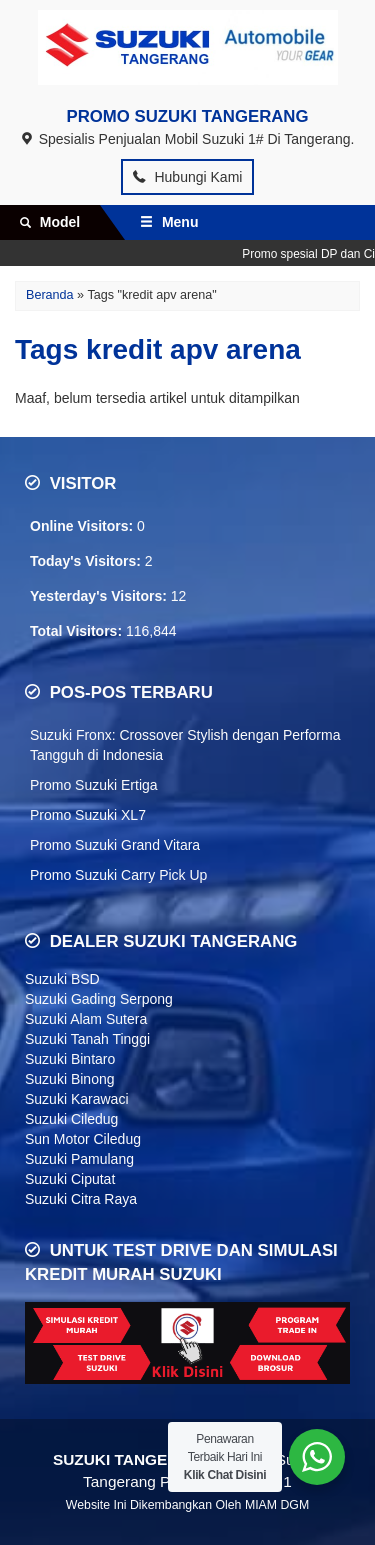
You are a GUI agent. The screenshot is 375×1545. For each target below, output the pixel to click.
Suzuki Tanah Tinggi (87, 1039)
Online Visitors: (83, 526)
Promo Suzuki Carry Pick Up (118, 875)
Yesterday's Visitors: (100, 596)
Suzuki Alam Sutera (86, 1019)
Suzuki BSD (62, 979)
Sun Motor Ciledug (83, 1139)
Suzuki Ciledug (71, 1119)
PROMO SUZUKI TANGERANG (187, 116)
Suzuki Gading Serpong (99, 999)
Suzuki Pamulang (79, 1159)
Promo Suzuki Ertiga (94, 785)
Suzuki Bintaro (70, 1059)
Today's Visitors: (87, 561)
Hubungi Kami (188, 177)
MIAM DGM (277, 1505)
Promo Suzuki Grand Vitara (115, 845)
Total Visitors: (78, 631)
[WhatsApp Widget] (317, 1457)
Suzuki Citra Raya (81, 1199)
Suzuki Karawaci (77, 1099)
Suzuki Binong (70, 1079)
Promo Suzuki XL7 (88, 815)
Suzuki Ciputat (70, 1179)
